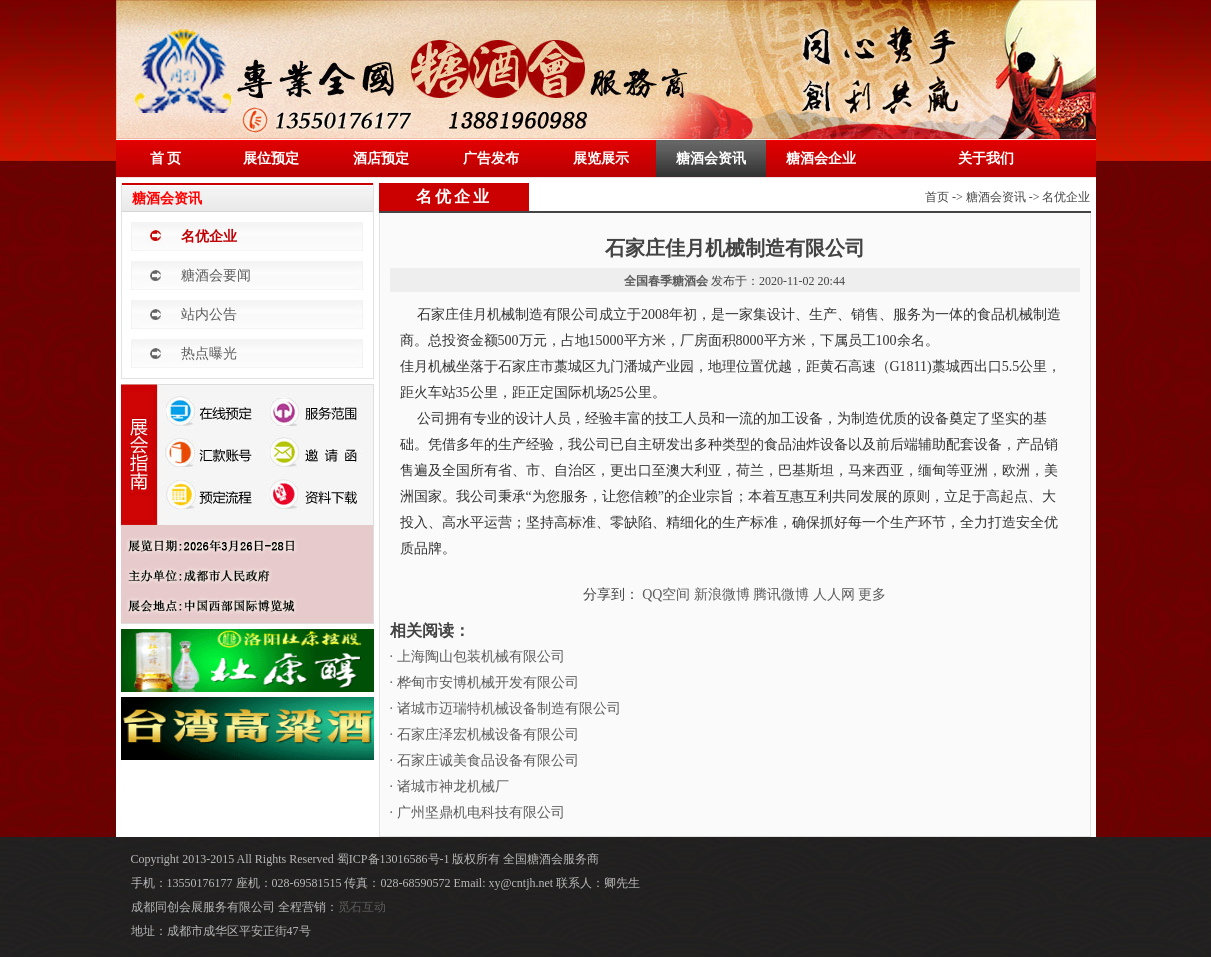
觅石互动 (362, 907)
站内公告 (209, 314)
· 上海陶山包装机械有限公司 (477, 656)
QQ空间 (666, 594)
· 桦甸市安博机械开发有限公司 (484, 682)
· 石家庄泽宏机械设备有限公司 (484, 734)
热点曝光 (209, 353)
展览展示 (601, 158)
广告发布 (491, 158)
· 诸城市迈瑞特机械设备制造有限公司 (505, 708)
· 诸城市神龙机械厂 (449, 786)
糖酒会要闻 (216, 275)
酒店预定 (381, 158)
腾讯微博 (781, 594)
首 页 (166, 158)
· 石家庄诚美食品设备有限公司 (484, 760)
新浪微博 (722, 594)
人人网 (834, 594)
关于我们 (986, 158)
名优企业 (209, 236)
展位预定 (271, 158)
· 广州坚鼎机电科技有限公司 (477, 812)
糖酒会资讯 (711, 158)
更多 (872, 594)
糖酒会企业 (821, 158)
